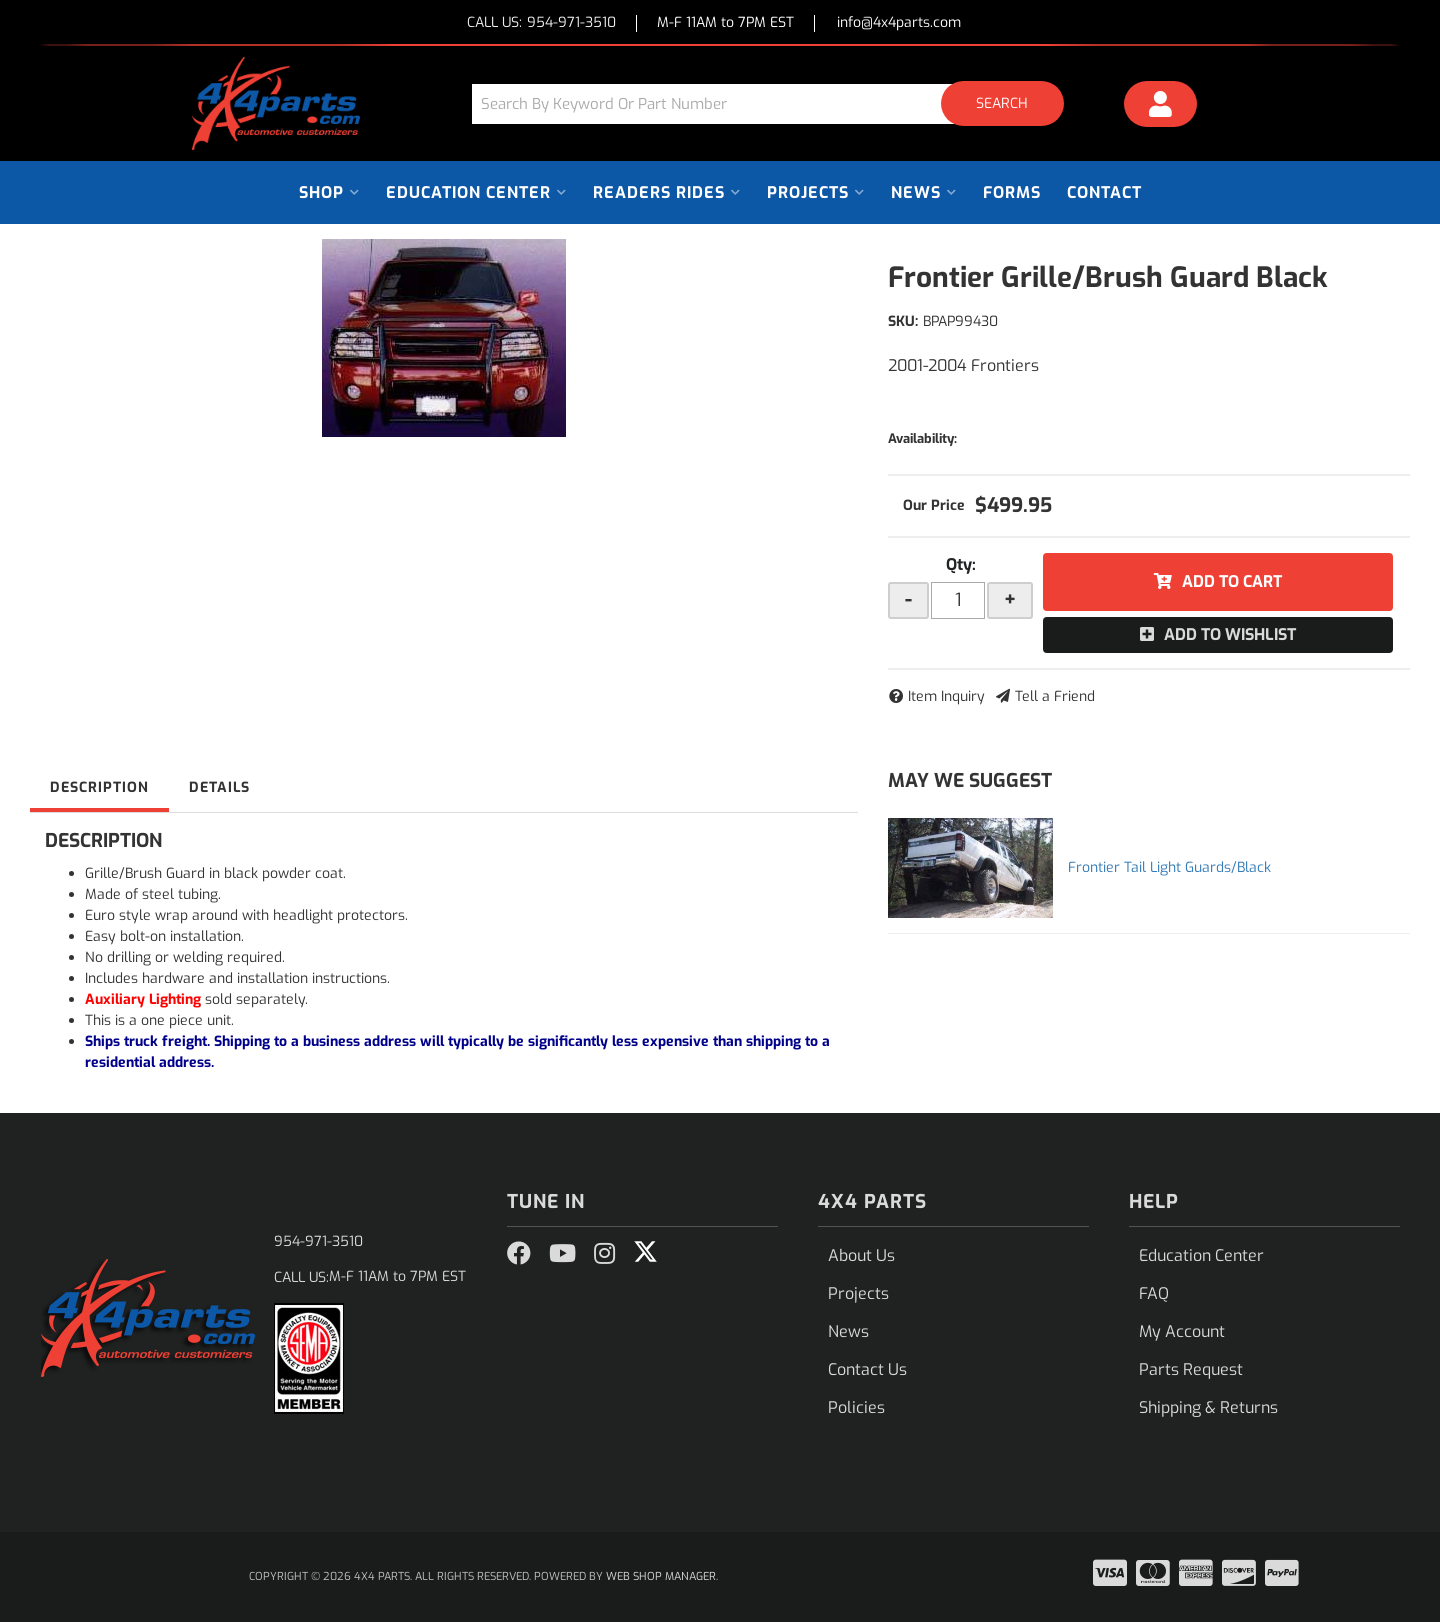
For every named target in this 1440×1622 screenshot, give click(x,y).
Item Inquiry (946, 696)
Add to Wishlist (1230, 634)
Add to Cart (1232, 581)
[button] (775, 103)
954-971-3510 (318, 1241)
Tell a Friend (1055, 696)
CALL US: (541, 23)
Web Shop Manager (661, 1576)
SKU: (903, 321)
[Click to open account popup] (1161, 107)
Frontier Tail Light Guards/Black (1169, 867)
